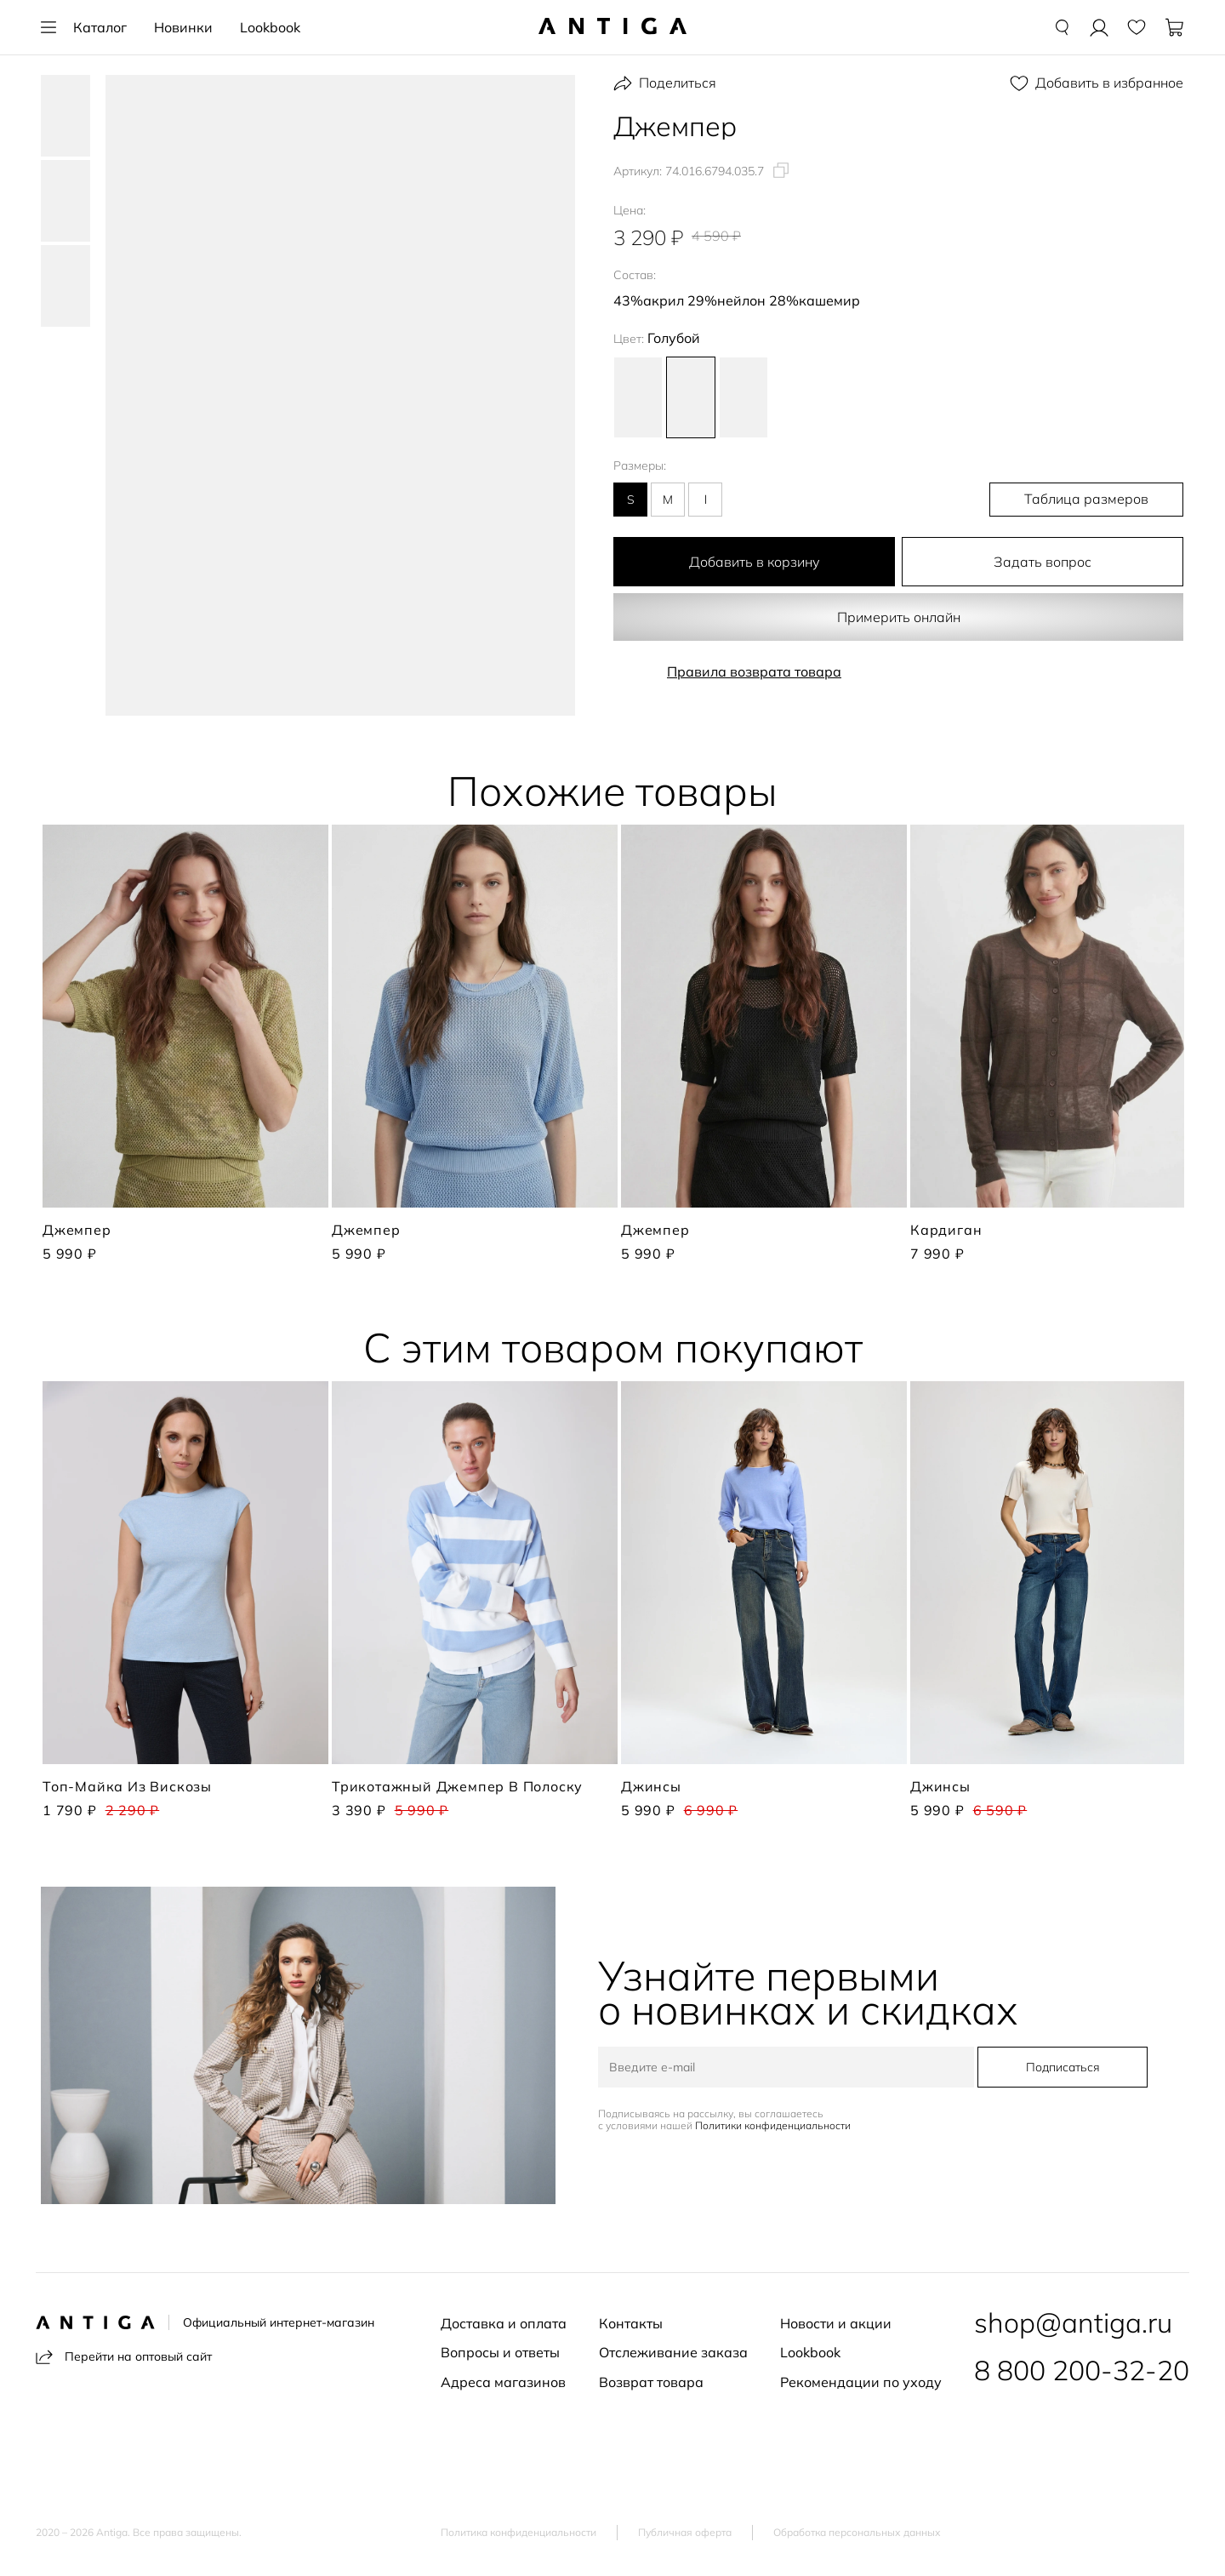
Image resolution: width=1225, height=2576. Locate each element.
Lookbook (270, 27)
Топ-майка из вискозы (127, 1786)
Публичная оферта (685, 2533)
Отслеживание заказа (673, 2352)
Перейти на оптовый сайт (124, 2357)
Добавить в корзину (754, 561)
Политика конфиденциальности (518, 2533)
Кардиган (946, 1229)
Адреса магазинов (503, 2381)
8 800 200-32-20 (1081, 2370)
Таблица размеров (1094, 499)
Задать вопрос (1042, 561)
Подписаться (1061, 2068)
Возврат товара (651, 2381)
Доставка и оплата (504, 2323)
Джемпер (77, 1229)
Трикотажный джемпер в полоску (457, 1786)
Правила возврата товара (754, 671)
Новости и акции (836, 2323)
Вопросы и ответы (500, 2352)
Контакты (631, 2323)
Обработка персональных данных (857, 2533)
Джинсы (651, 1786)
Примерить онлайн (898, 616)
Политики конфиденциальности (774, 2126)
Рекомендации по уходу (861, 2381)
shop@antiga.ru (1073, 2322)
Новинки (183, 27)
